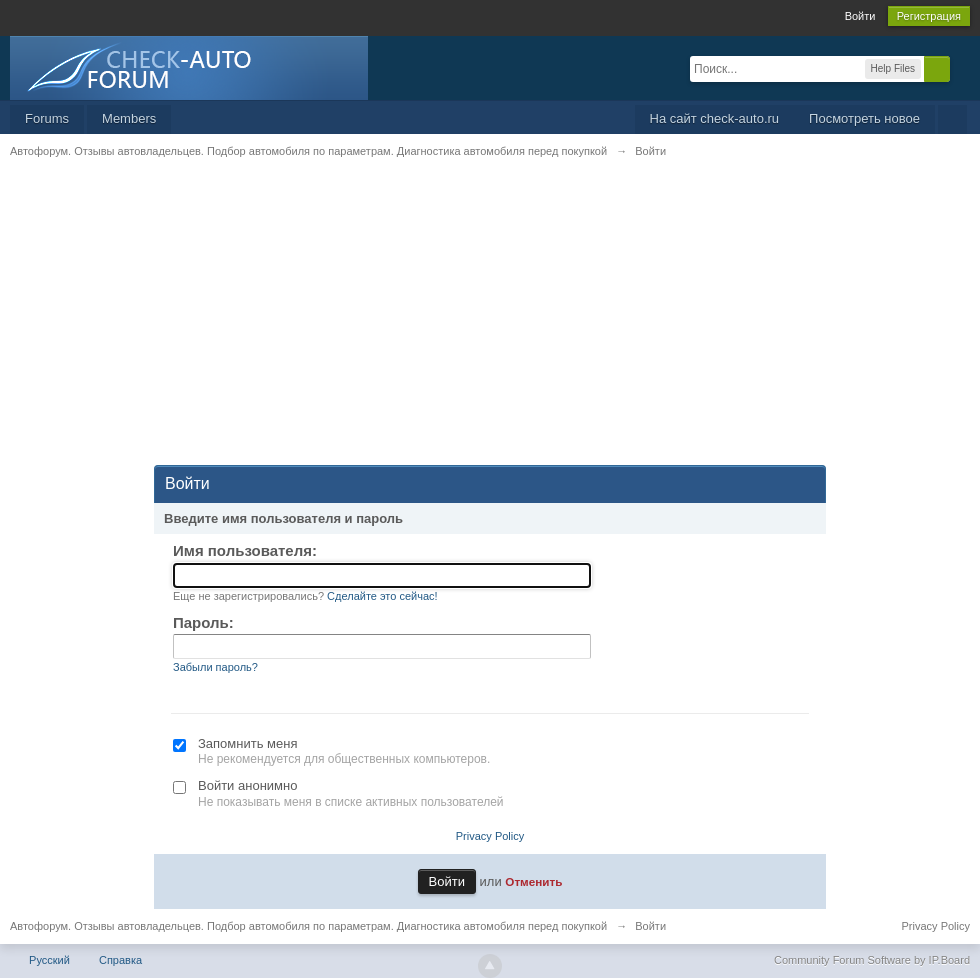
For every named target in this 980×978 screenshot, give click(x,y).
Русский (49, 960)
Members (129, 118)
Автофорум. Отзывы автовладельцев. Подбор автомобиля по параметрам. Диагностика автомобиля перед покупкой (308, 926)
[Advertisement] (490, 325)
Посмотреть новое (864, 118)
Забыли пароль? (215, 667)
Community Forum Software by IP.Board (872, 960)
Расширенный (962, 68)
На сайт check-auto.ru (715, 118)
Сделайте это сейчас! (382, 596)
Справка (120, 960)
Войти (860, 16)
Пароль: (203, 622)
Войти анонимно (247, 785)
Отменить (533, 881)
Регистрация (929, 16)
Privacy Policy (490, 836)
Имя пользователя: (245, 550)
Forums (47, 118)
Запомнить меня (247, 743)
